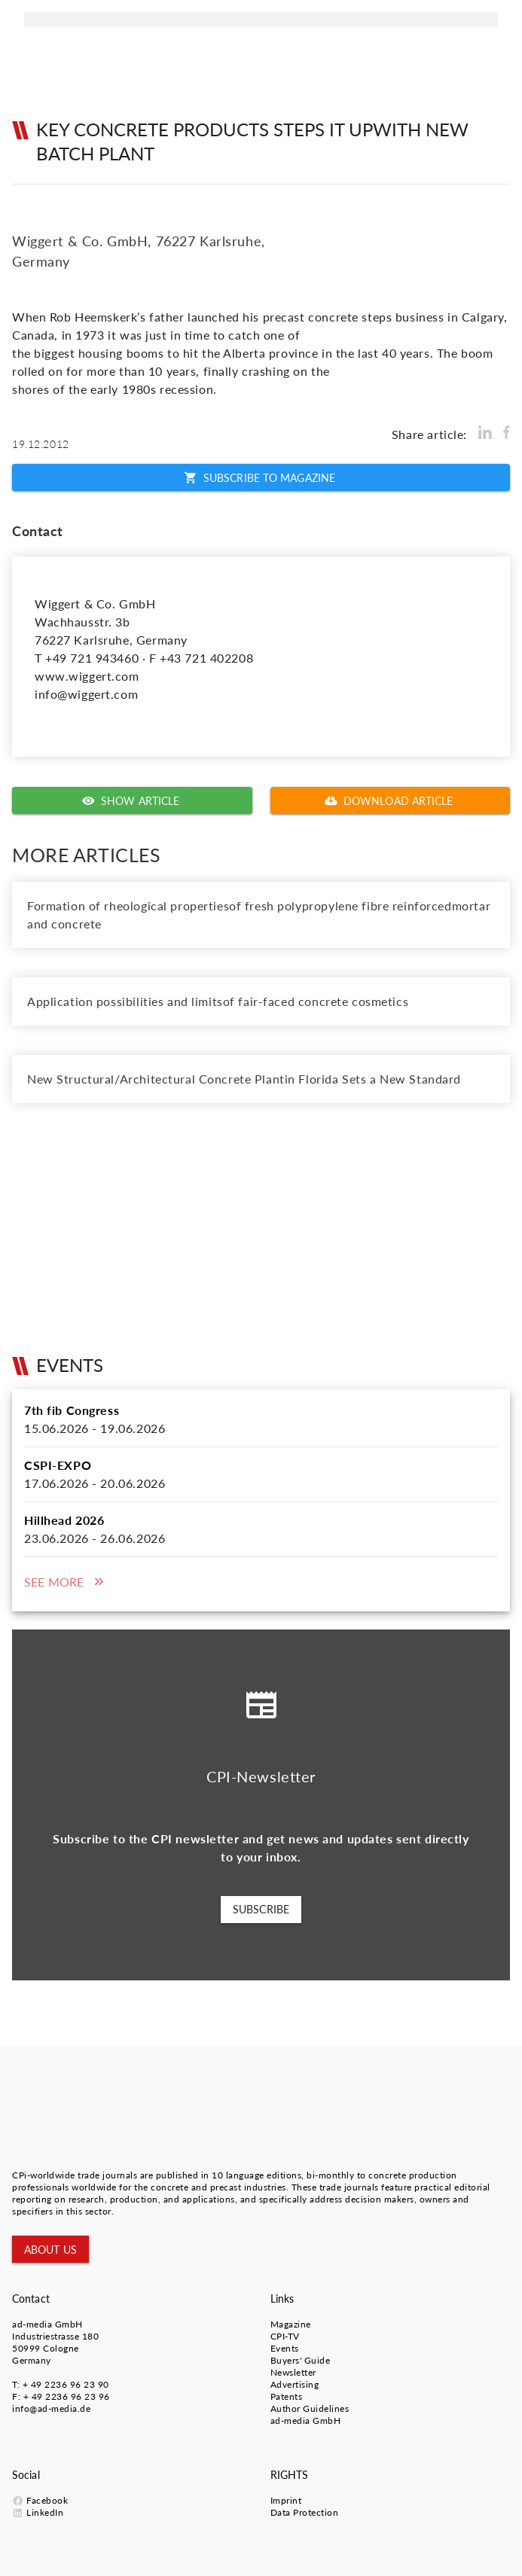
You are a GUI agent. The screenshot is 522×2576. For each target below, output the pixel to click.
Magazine (290, 2324)
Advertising (294, 2384)
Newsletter (293, 2372)
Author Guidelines (310, 2408)
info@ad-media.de (51, 2408)
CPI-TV (285, 2336)
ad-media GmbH (47, 2324)
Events (284, 2348)
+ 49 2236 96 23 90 (66, 2384)
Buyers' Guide (300, 2360)
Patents (286, 2396)
